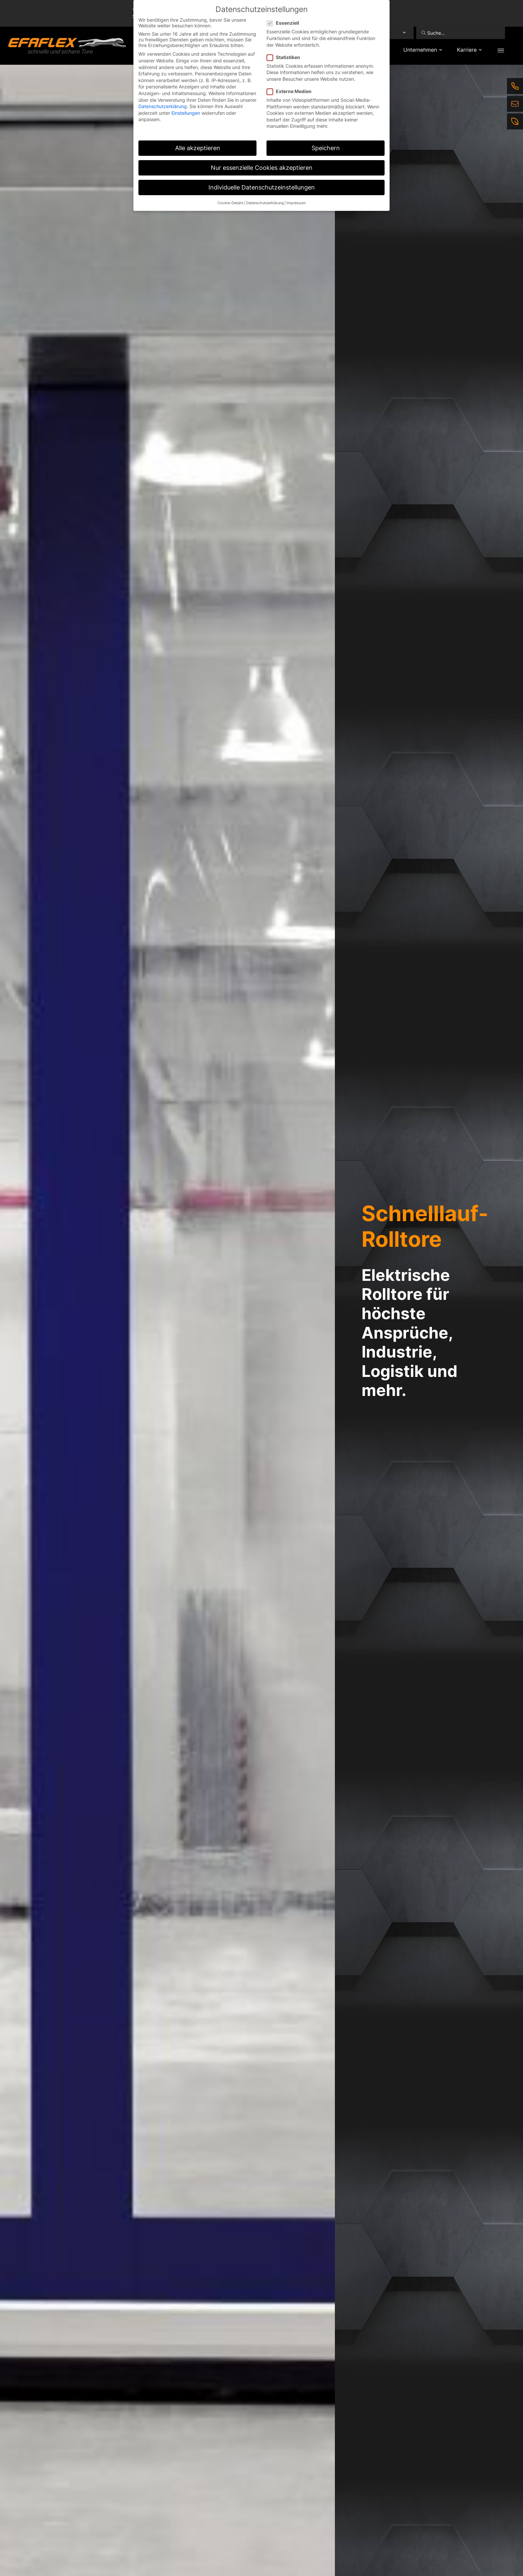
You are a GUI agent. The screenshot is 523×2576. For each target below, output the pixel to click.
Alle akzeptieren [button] (197, 147)
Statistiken (286, 57)
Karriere (467, 49)
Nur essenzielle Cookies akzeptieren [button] (262, 167)
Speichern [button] (326, 147)
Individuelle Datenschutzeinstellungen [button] (261, 187)
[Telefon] (515, 86)
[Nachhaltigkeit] (515, 121)
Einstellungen (185, 113)
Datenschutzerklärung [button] (265, 203)
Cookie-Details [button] (230, 203)
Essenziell (285, 23)
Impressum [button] (296, 203)
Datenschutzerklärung (162, 106)
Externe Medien (291, 91)
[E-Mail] (515, 104)
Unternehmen (420, 49)
